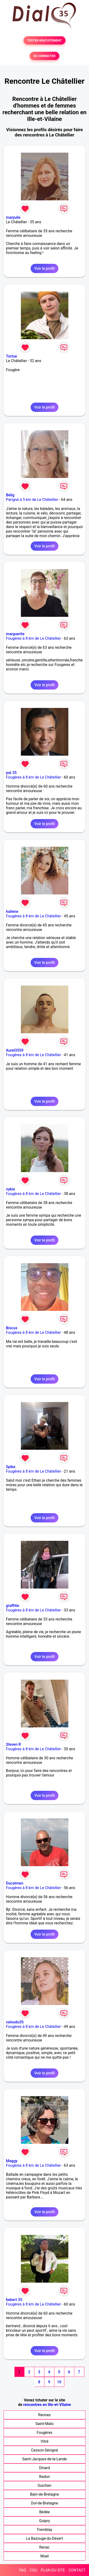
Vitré (44, 2441)
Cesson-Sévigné (44, 2450)
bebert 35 (14, 2299)
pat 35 (11, 772)
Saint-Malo (44, 2423)
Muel (44, 2556)
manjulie (13, 217)
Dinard (44, 2468)
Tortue (11, 356)
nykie (10, 1189)
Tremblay (44, 2529)
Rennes (44, 2415)
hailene (12, 911)
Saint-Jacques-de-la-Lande (44, 2459)
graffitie (12, 1605)
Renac (44, 2547)
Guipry (44, 2521)
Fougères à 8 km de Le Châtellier (33, 638)
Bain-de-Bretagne (44, 2494)
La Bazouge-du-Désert (44, 2538)
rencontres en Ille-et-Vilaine (47, 2404)
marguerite (15, 634)
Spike (10, 1467)
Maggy (12, 2161)
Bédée (44, 2512)
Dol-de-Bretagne (44, 2503)
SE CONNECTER (44, 56)
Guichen (44, 2485)
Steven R (13, 1744)
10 (59, 2382)
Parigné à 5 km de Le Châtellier (32, 499)
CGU (33, 2570)
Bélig (10, 495)
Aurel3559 (14, 1050)
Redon (44, 2476)
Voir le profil (44, 268)
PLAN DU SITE (53, 2570)
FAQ (22, 2570)
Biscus (11, 1328)
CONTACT (76, 2570)
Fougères (44, 2432)
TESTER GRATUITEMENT (44, 40)
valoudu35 (15, 2022)
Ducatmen (14, 1883)
